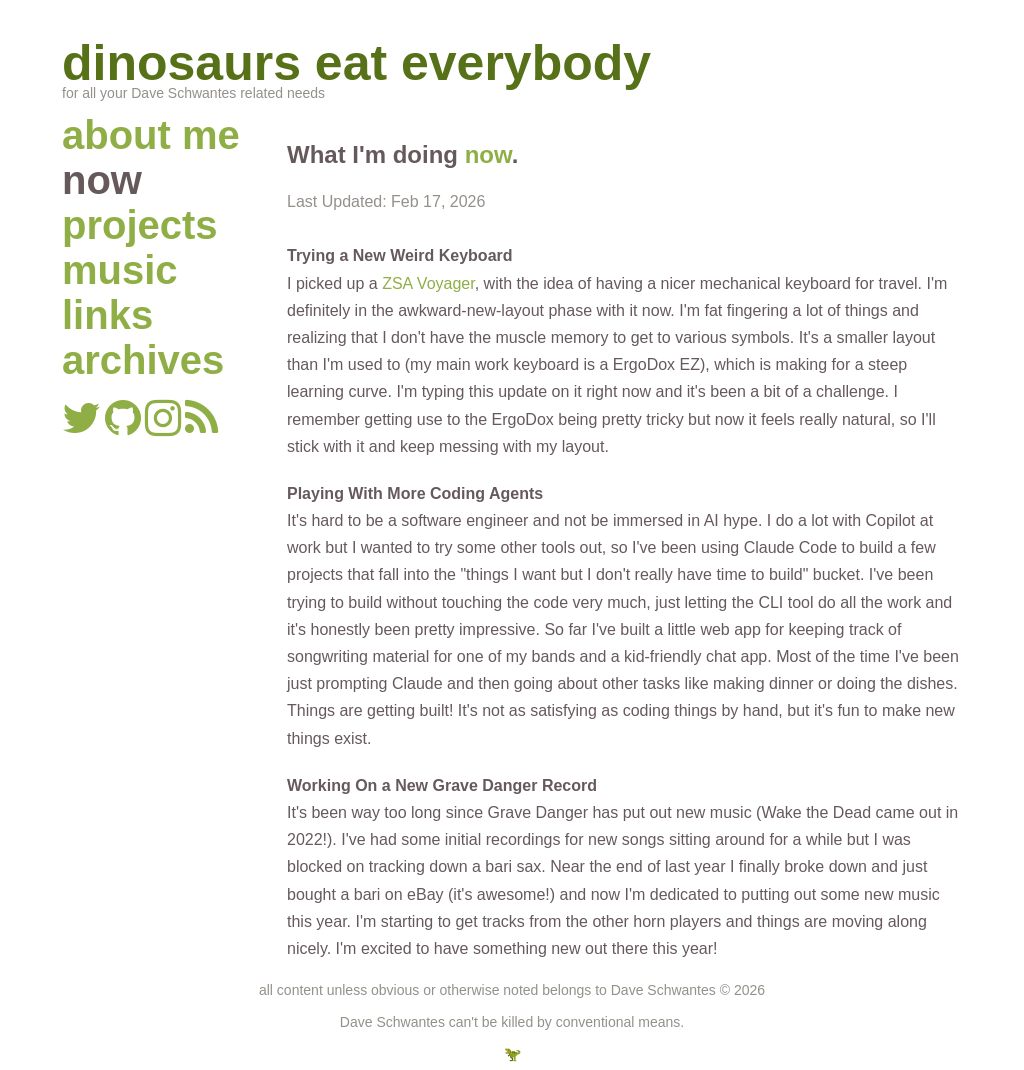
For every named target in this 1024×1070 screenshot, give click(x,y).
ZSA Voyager (428, 283)
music (120, 270)
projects (140, 225)
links (107, 315)
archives (143, 360)
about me (151, 135)
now (488, 154)
